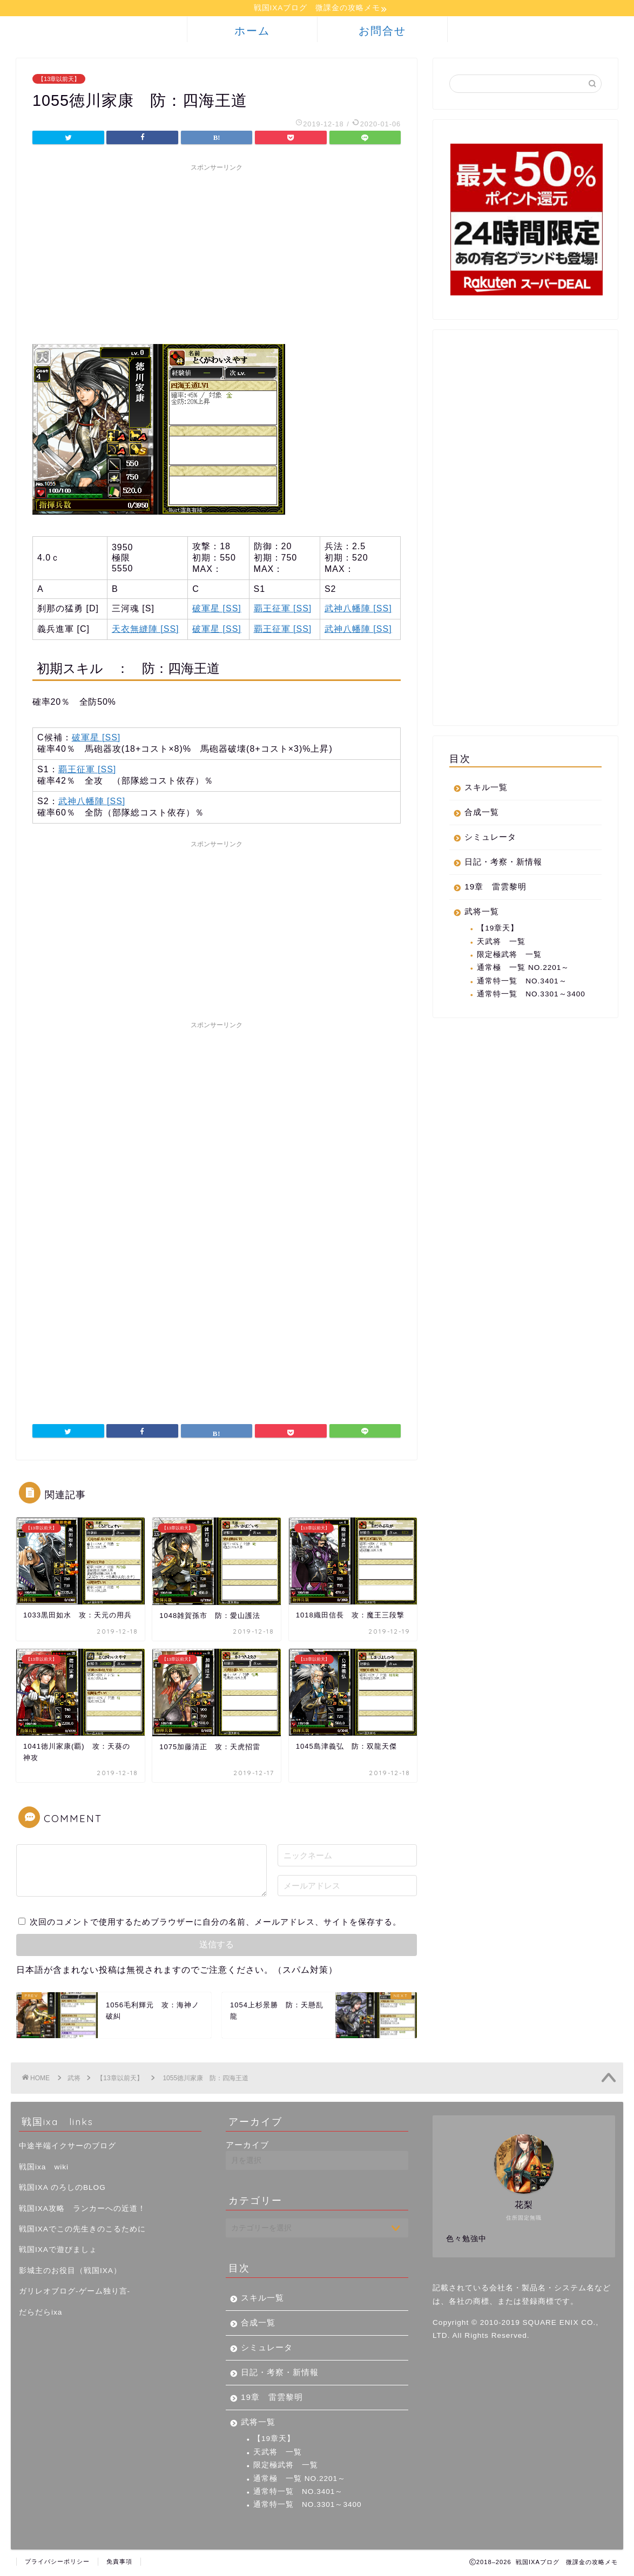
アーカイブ (247, 2146)
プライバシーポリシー (57, 2563)
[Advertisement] (216, 253)
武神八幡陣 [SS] (358, 610)
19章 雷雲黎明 (495, 888)
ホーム (252, 32)
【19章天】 (497, 930)
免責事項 (119, 2563)
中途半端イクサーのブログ (67, 2147)
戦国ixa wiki (44, 2168)
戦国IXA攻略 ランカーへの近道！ (82, 2210)
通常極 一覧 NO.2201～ (523, 969)
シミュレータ (490, 838)
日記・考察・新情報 (503, 863)
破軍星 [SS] (216, 610)
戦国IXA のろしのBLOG (62, 2189)
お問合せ (382, 32)
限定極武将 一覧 (509, 956)
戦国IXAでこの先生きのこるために (82, 2231)
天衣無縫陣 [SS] (145, 630)
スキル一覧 (486, 788)
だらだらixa (40, 2314)
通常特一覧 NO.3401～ (521, 983)
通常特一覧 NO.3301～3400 (531, 996)
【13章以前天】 (59, 80)
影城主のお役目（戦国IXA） (70, 2272)
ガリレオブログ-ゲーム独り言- (74, 2293)
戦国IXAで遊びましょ (58, 2251)
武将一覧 (481, 913)
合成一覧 (481, 813)
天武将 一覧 (501, 943)
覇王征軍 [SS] (283, 610)
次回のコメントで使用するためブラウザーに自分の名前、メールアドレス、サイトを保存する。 (215, 1923)
